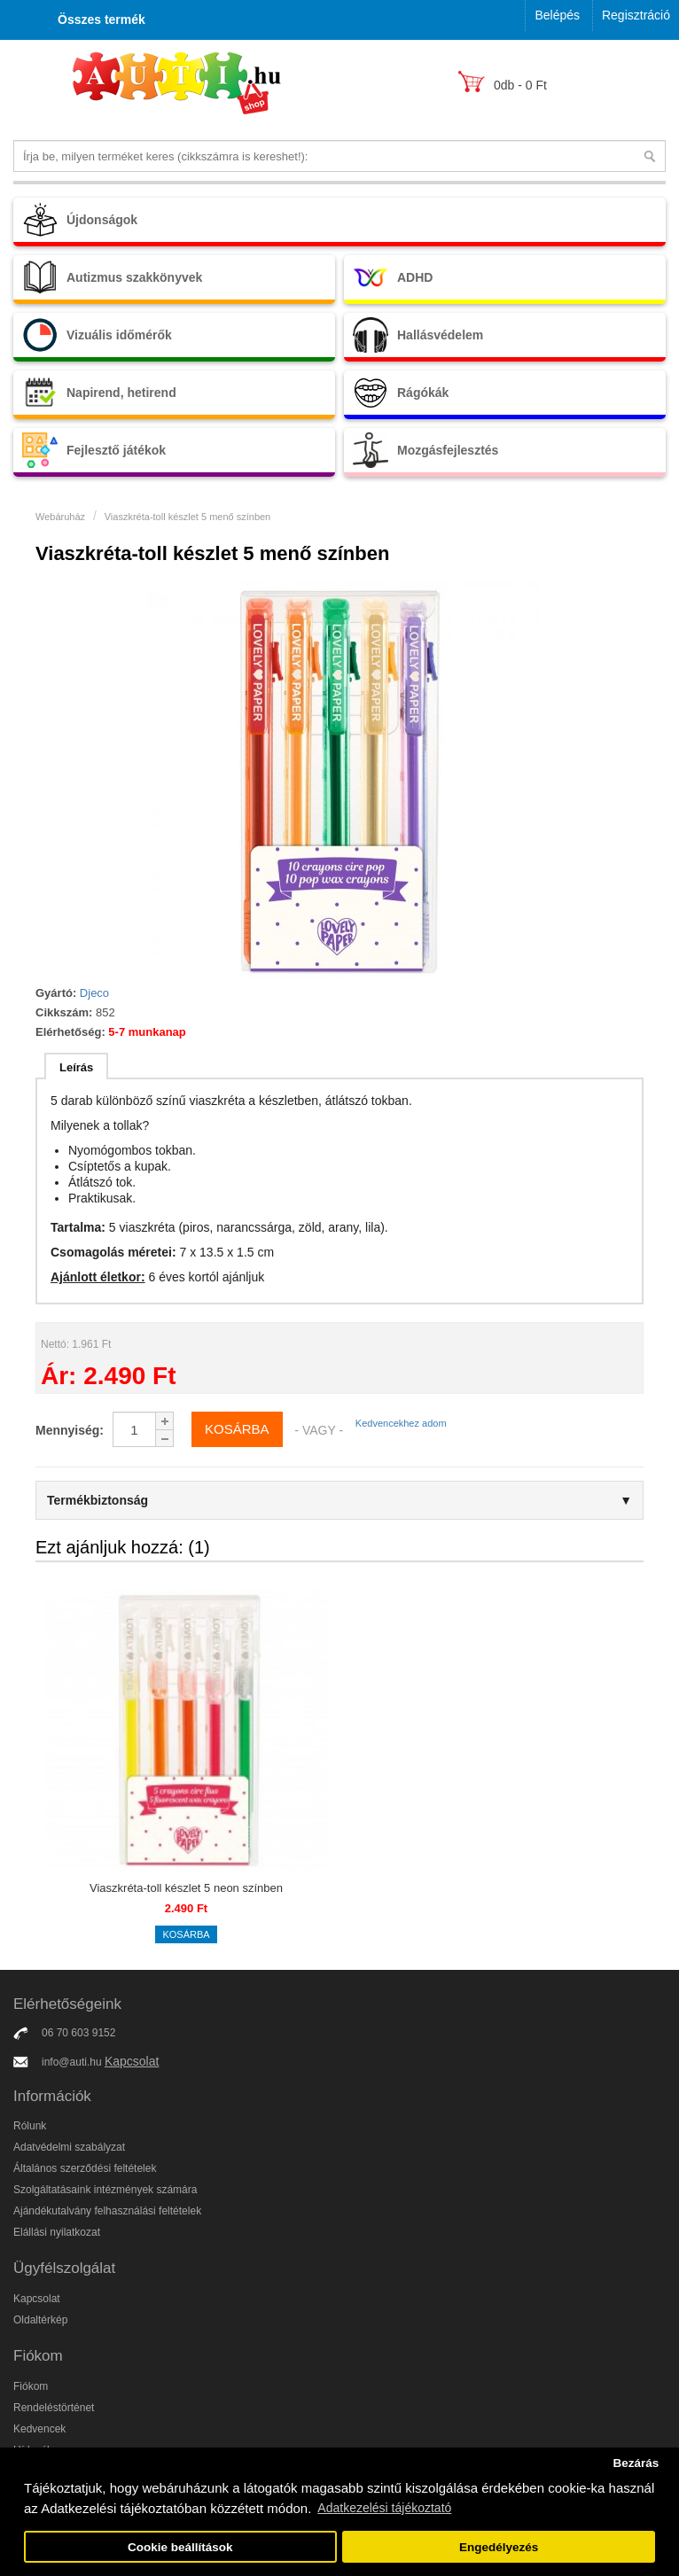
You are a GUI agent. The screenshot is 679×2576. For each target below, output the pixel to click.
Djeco (94, 993)
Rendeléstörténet (53, 2407)
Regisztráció (636, 15)
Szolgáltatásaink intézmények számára (105, 2189)
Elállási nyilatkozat (56, 2232)
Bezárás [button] (636, 2463)
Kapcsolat (132, 2061)
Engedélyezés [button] (498, 2547)
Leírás (76, 1067)
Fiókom (30, 2386)
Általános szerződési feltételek (84, 2168)
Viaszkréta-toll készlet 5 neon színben (186, 1888)
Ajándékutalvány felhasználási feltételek (107, 2211)
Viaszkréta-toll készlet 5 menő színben (188, 516)
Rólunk (29, 2126)
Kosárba (185, 1934)
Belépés (557, 15)
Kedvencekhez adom (401, 1423)
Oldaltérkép (40, 2320)
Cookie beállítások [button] (180, 2547)
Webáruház (60, 516)
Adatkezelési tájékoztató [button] (384, 2508)
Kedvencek (39, 2429)
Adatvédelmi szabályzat (69, 2147)
